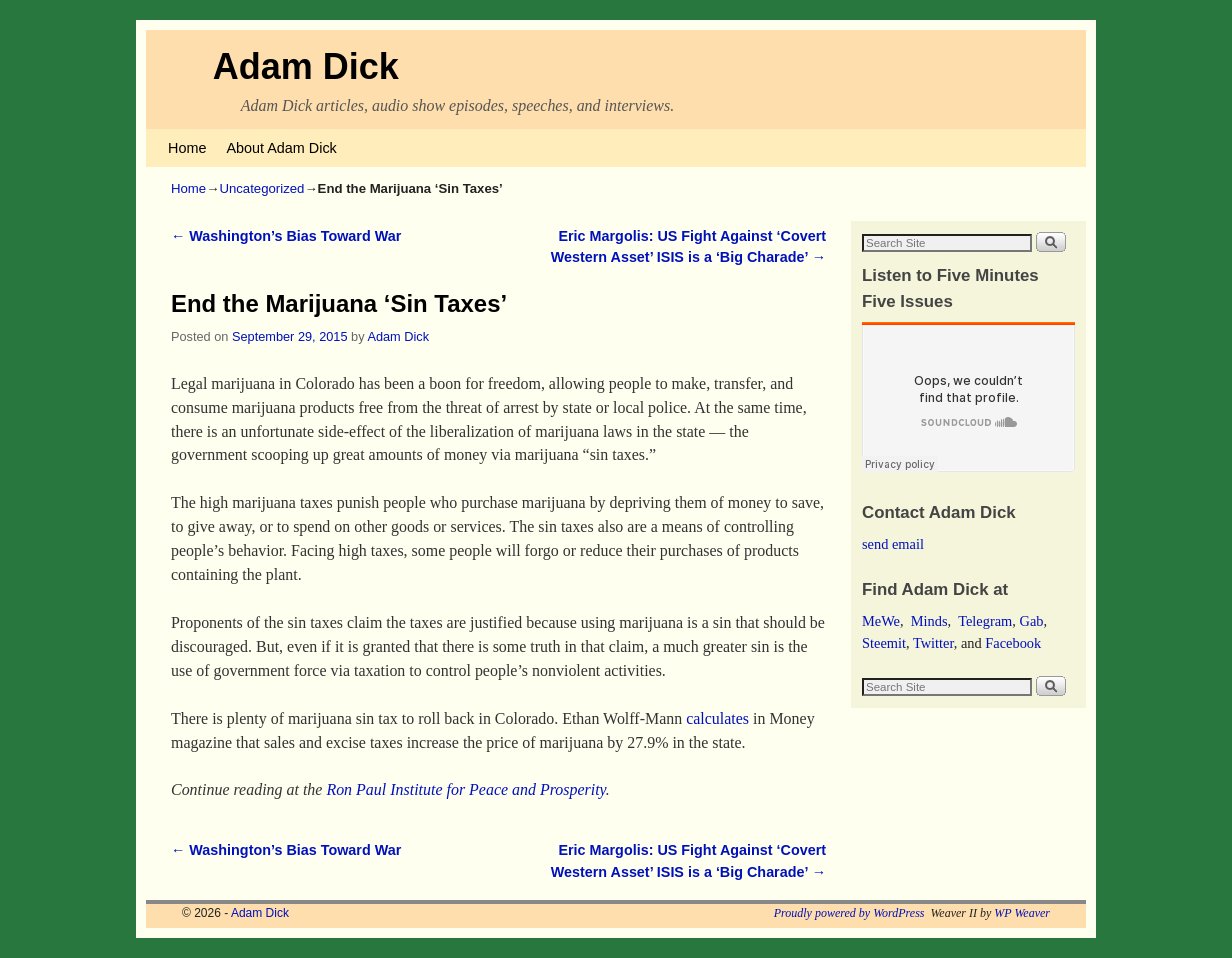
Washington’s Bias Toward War (286, 236)
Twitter (933, 643)
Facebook (1013, 643)
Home (187, 148)
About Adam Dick (281, 148)
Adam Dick (306, 66)
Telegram (985, 621)
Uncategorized (261, 188)
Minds (929, 621)
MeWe (881, 621)
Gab (1031, 621)
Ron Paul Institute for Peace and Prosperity (465, 789)
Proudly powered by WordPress (849, 913)
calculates (717, 718)
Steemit (884, 643)
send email (893, 544)
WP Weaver (1022, 913)
